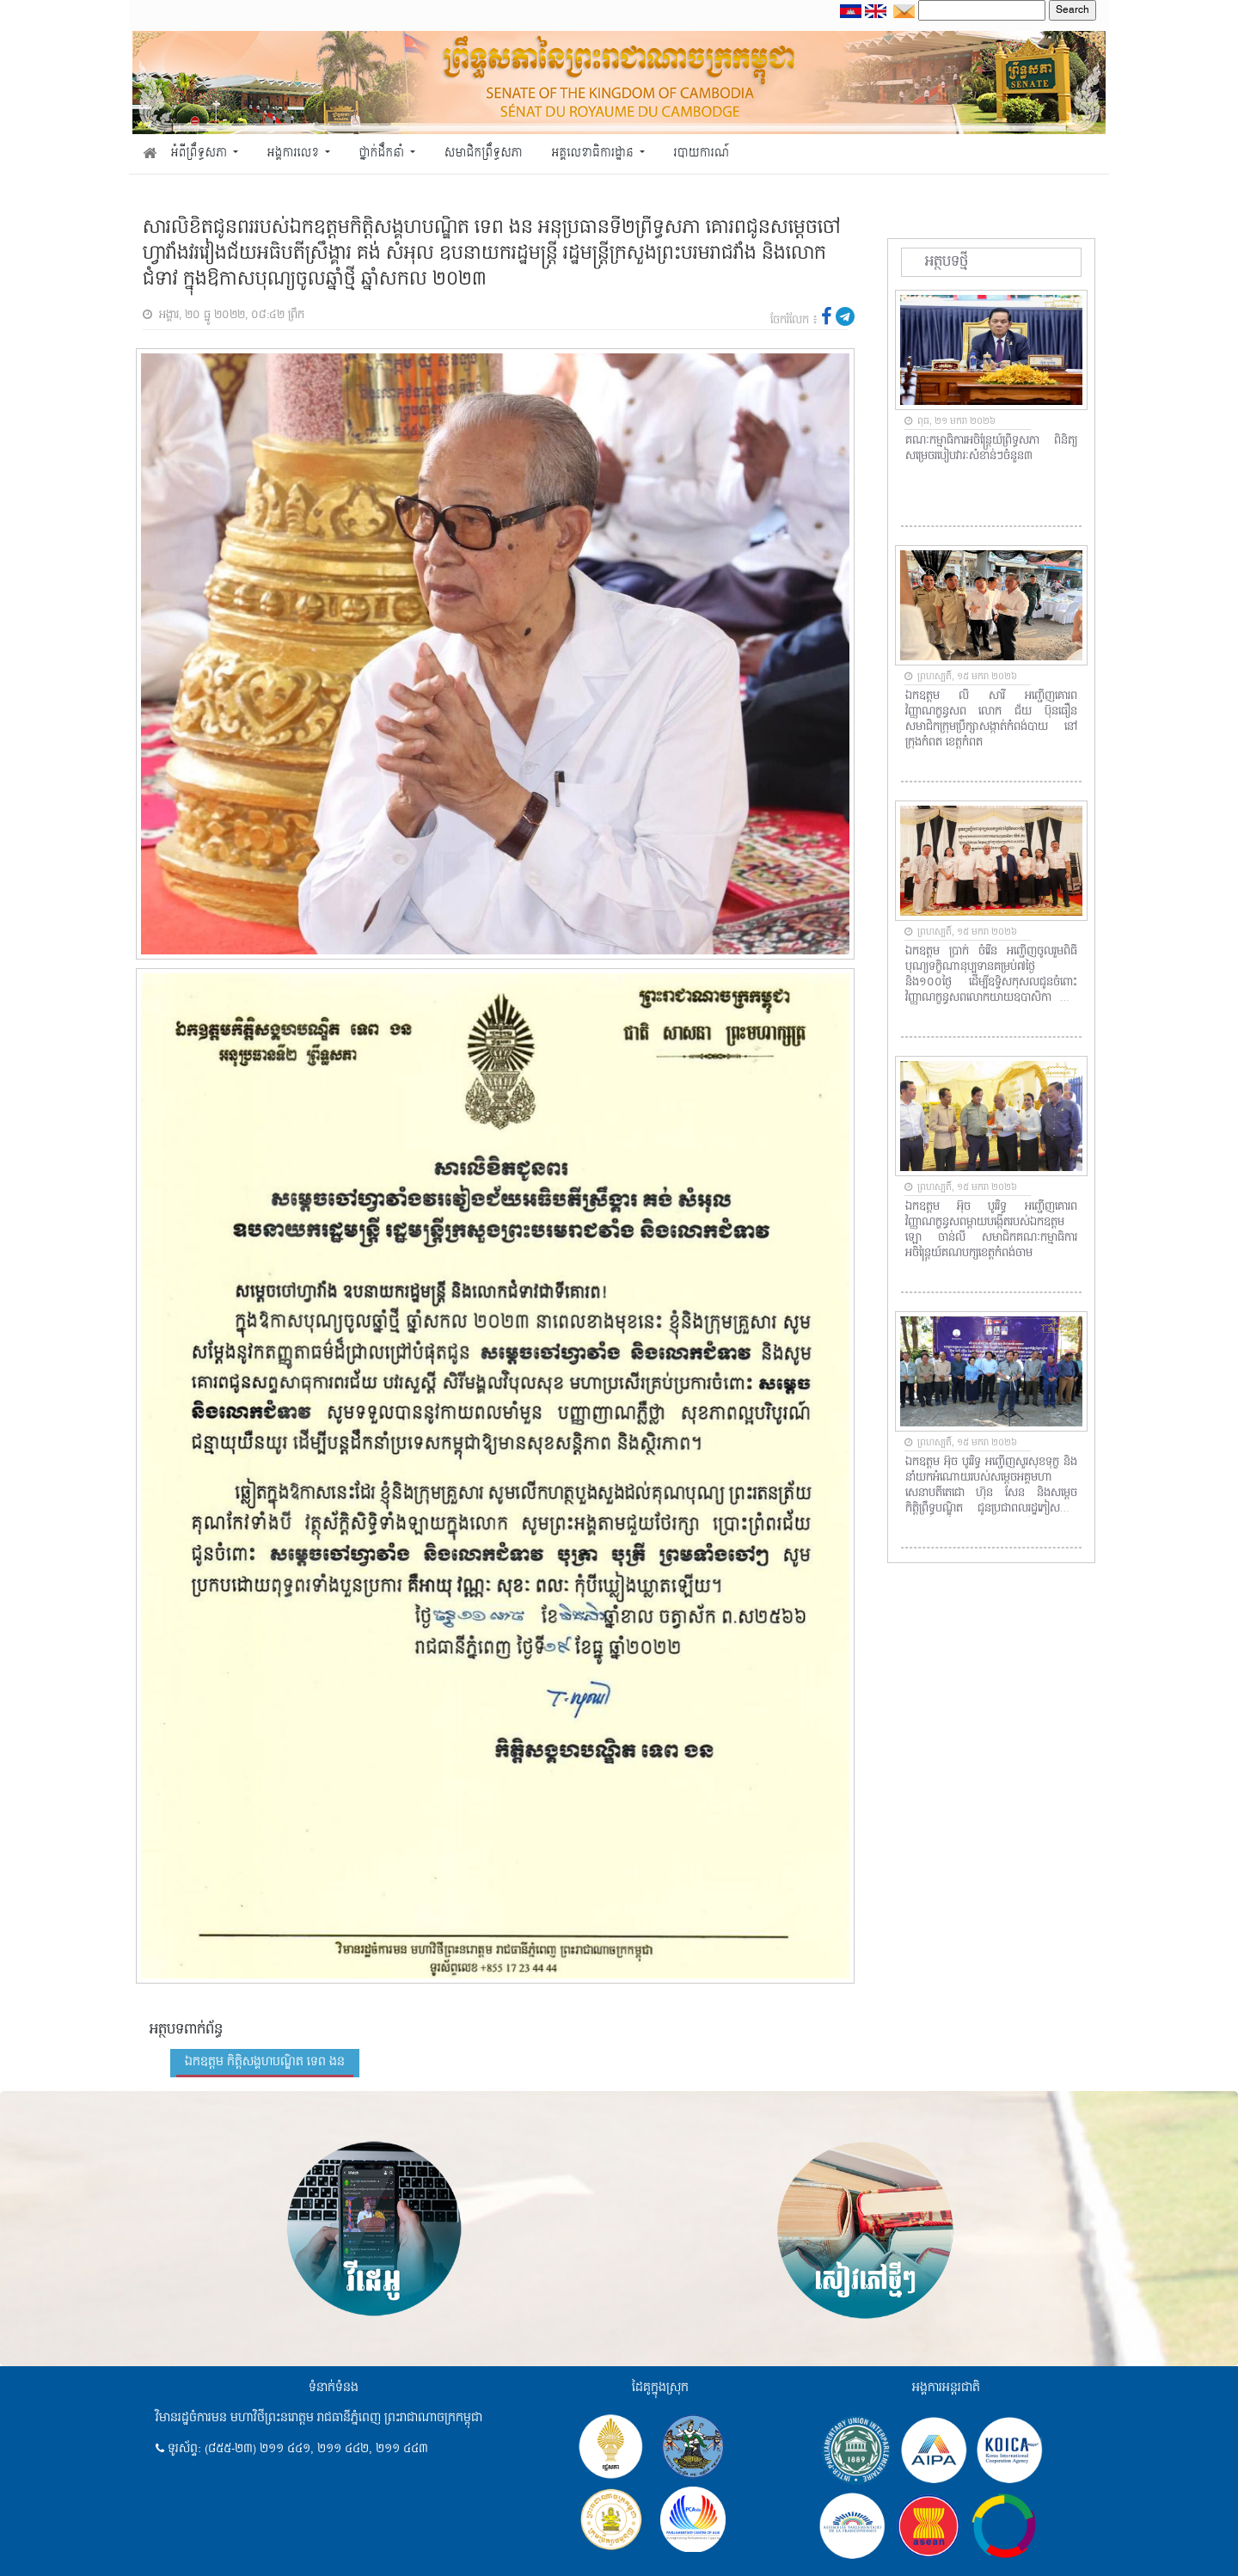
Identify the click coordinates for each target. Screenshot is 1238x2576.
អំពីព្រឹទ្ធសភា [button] (200, 153)
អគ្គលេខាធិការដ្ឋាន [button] (593, 153)
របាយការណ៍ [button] (702, 153)
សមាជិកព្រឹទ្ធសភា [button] (483, 153)
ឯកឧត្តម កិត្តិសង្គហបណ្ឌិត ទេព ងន (265, 2062)
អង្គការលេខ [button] (294, 153)
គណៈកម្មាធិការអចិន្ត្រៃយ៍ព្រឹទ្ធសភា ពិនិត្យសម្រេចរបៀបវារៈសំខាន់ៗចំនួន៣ (991, 448)
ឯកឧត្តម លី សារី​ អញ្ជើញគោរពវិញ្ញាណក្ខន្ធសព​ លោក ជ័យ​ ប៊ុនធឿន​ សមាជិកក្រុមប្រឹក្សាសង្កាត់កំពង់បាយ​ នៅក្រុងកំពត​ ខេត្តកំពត (991, 720)
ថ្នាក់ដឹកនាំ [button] (383, 153)
